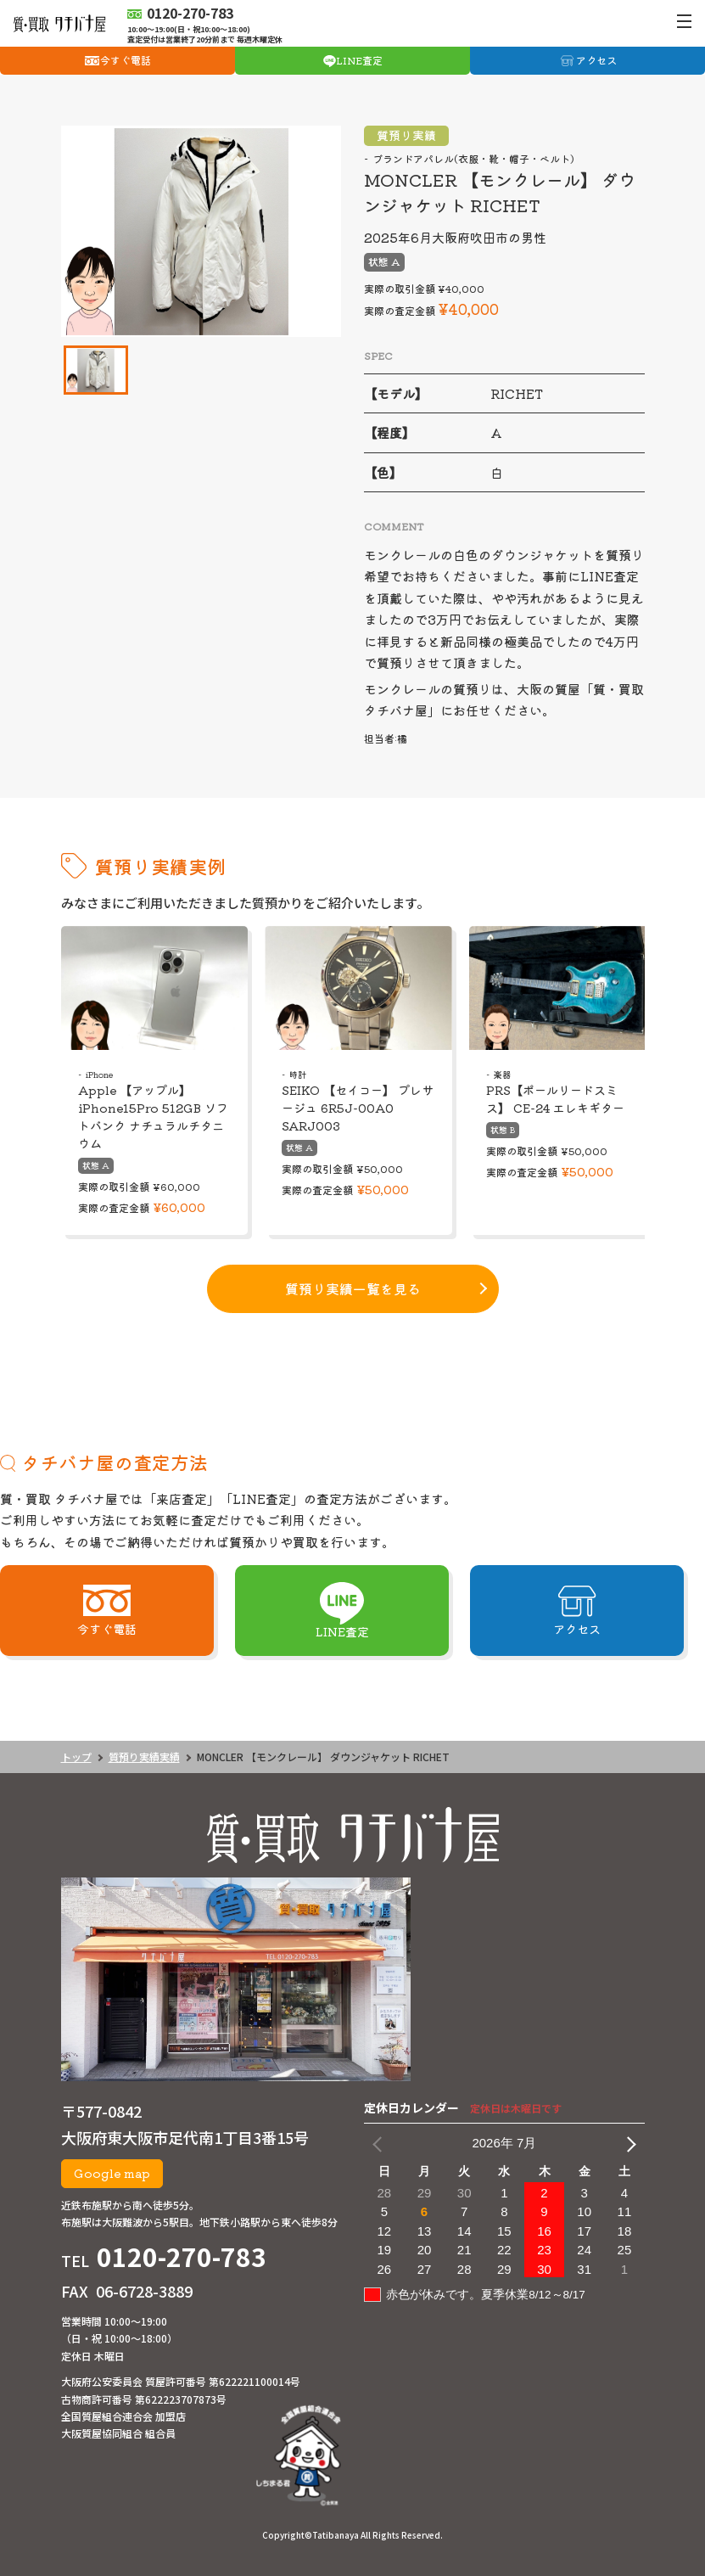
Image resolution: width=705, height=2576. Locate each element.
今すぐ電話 (125, 60)
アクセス (596, 60)
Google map (112, 2172)
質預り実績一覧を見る (353, 1288)
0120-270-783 (181, 2256)
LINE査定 (359, 60)
